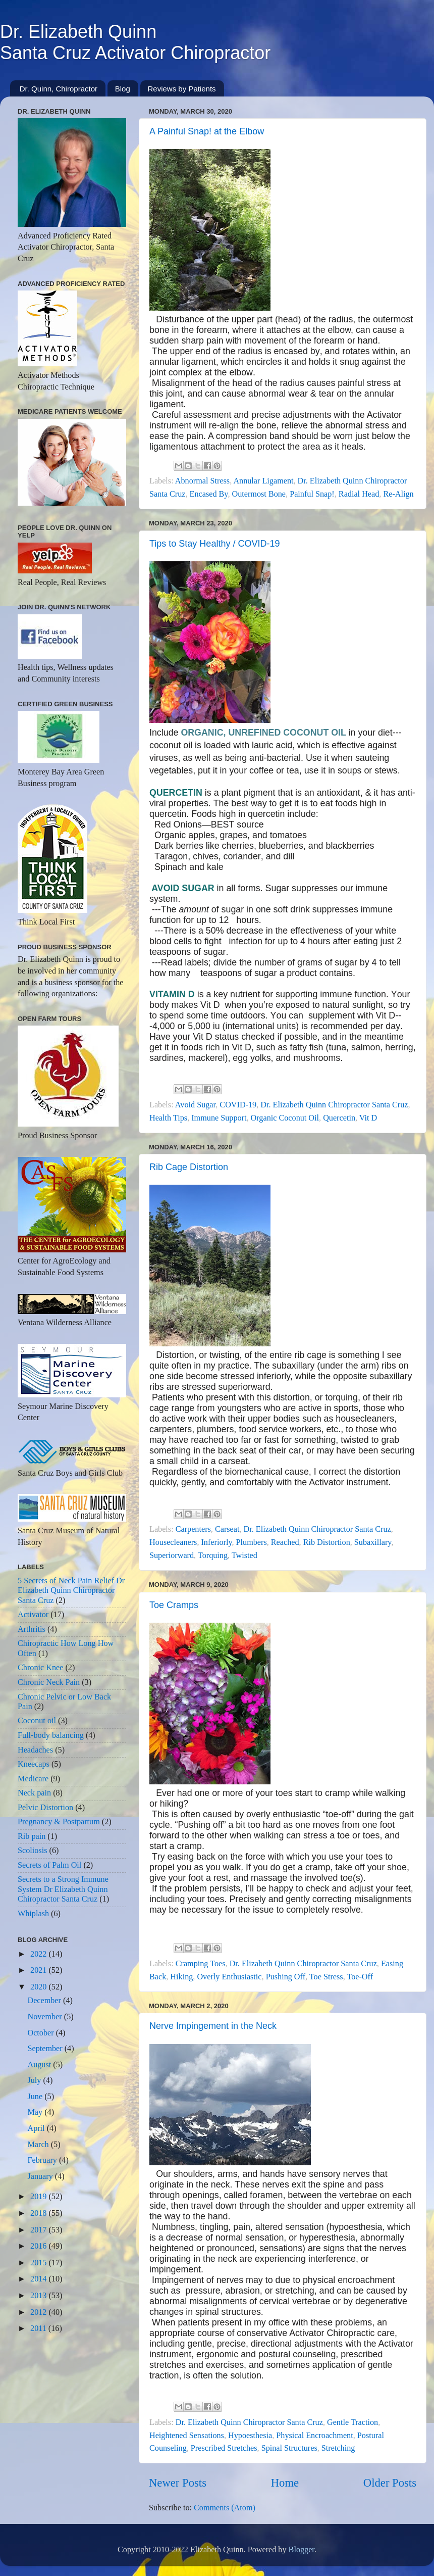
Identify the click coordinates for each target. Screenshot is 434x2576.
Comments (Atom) (224, 2507)
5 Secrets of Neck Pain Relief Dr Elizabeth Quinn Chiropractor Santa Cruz (71, 1590)
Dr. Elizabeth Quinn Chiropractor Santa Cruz (334, 1104)
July (35, 2080)
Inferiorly (216, 1542)
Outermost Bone (259, 494)
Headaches (35, 1750)
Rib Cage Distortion (188, 1167)
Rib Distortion (326, 1542)
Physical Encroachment (314, 2435)
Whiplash (33, 1913)
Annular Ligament (263, 480)
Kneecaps (33, 1764)
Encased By (209, 494)
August (40, 2064)
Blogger (301, 2549)
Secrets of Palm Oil (49, 1865)
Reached (285, 1542)
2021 (39, 1970)
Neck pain (34, 1792)
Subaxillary (373, 1542)
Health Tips (168, 1118)
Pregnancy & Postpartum (59, 1821)
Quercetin (339, 1118)
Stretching (338, 2448)
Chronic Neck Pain (49, 1682)
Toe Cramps (173, 1605)
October (41, 2032)
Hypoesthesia (250, 2435)
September (45, 2048)
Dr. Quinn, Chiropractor (58, 88)
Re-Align (398, 494)
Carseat (227, 1529)
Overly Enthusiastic (229, 1976)
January (41, 2176)
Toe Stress (326, 1976)
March (38, 2144)
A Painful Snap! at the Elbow (206, 131)
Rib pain (31, 1836)
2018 (39, 2213)
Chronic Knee (40, 1667)
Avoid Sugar (195, 1104)
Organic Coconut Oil (285, 1118)
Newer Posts (177, 2482)
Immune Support (218, 1118)
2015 (39, 2262)
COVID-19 (238, 1104)
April (36, 2128)
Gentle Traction (352, 2422)
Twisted (244, 1555)
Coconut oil (37, 1720)
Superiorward (171, 1555)
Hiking (181, 1976)
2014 (39, 2278)
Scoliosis (32, 1850)
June (35, 2096)
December (45, 2000)
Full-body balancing (51, 1735)
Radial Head (359, 494)
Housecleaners (173, 1542)
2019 (39, 2196)
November (45, 2016)
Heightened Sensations (186, 2435)
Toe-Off (360, 1976)
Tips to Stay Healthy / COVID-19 (214, 544)
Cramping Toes (201, 1963)
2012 (39, 2312)
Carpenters (193, 1529)
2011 (39, 2328)
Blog (122, 88)
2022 (39, 1954)
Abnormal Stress (202, 480)
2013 (39, 2295)
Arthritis (31, 1629)
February (43, 2160)
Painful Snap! (312, 494)
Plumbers (251, 1542)
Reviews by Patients (182, 88)
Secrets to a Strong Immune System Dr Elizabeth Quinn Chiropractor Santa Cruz (63, 1889)
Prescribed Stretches (224, 2448)
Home (285, 2482)
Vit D (368, 1118)
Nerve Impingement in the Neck (213, 2026)
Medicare (33, 1778)
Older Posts (389, 2482)
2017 (39, 2229)
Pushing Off (285, 1976)
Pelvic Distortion (45, 1807)
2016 (39, 2246)
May (35, 2112)
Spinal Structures (289, 2448)
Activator (33, 1614)
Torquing (213, 1555)
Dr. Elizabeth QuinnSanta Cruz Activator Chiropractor (135, 42)
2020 (39, 1986)
